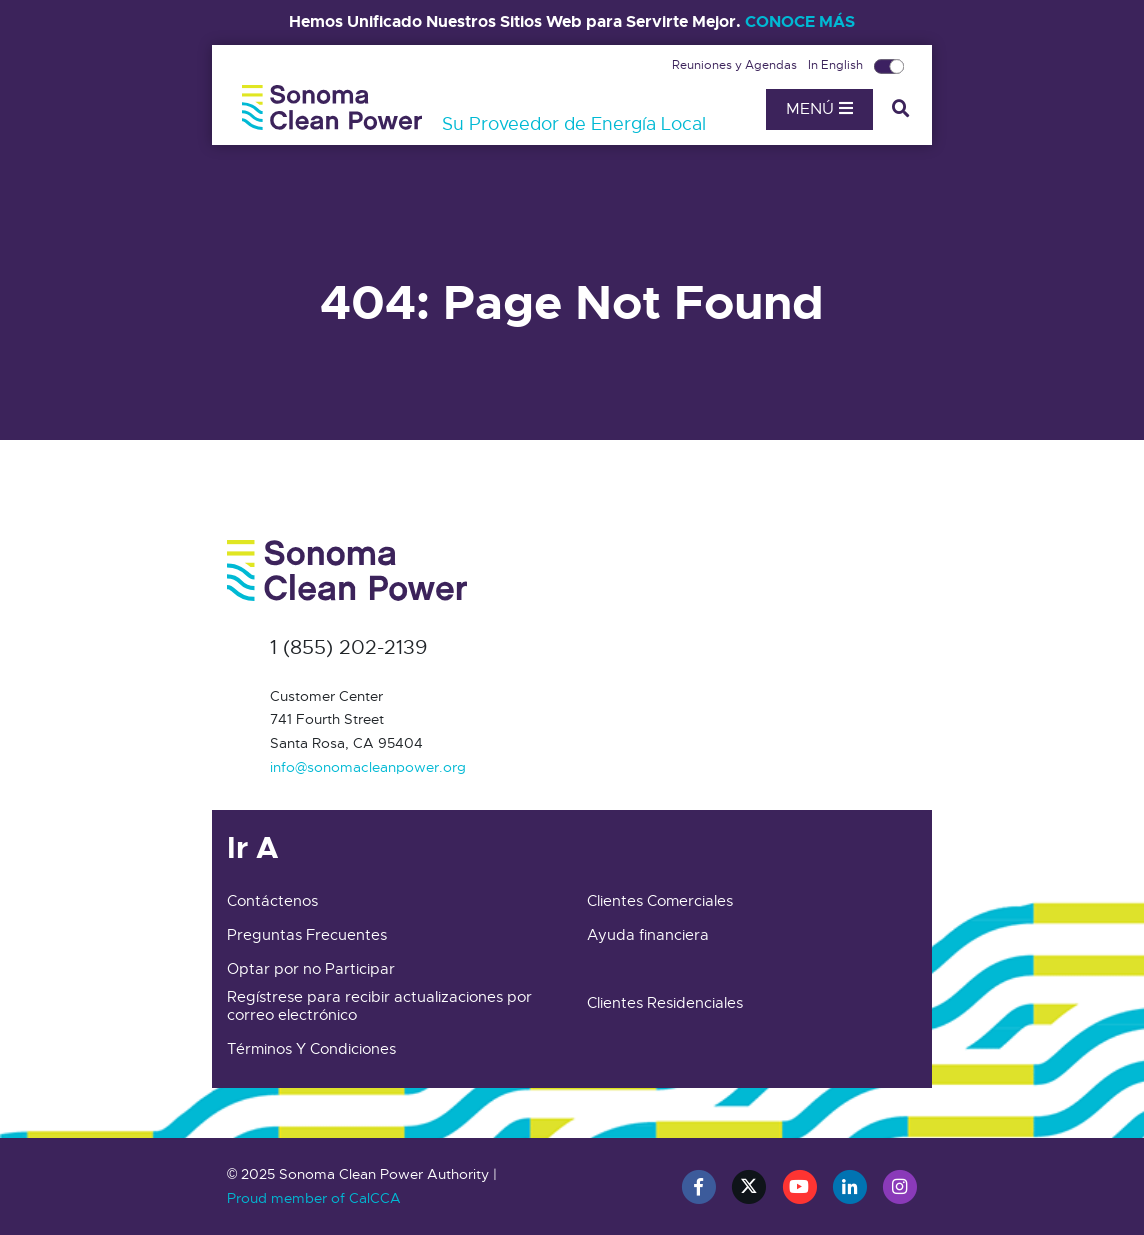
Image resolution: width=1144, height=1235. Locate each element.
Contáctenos (272, 901)
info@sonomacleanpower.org (368, 767)
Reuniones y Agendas (736, 65)
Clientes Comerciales (660, 901)
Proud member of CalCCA (314, 1198)
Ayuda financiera (648, 935)
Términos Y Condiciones (311, 1049)
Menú (819, 109)
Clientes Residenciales (665, 1003)
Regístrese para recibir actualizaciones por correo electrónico (379, 1006)
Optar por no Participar (311, 969)
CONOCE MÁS (800, 21)
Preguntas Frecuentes (307, 935)
